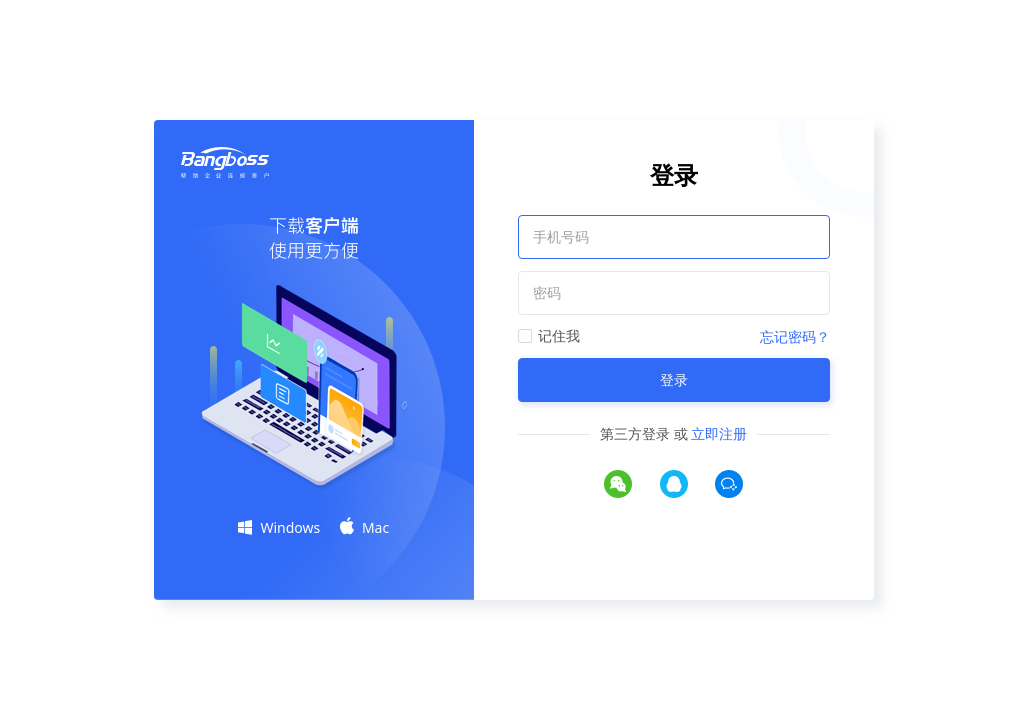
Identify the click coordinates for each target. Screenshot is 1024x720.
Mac (364, 527)
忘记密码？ (795, 336)
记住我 (559, 335)
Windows (279, 527)
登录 (674, 379)
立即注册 (719, 433)
